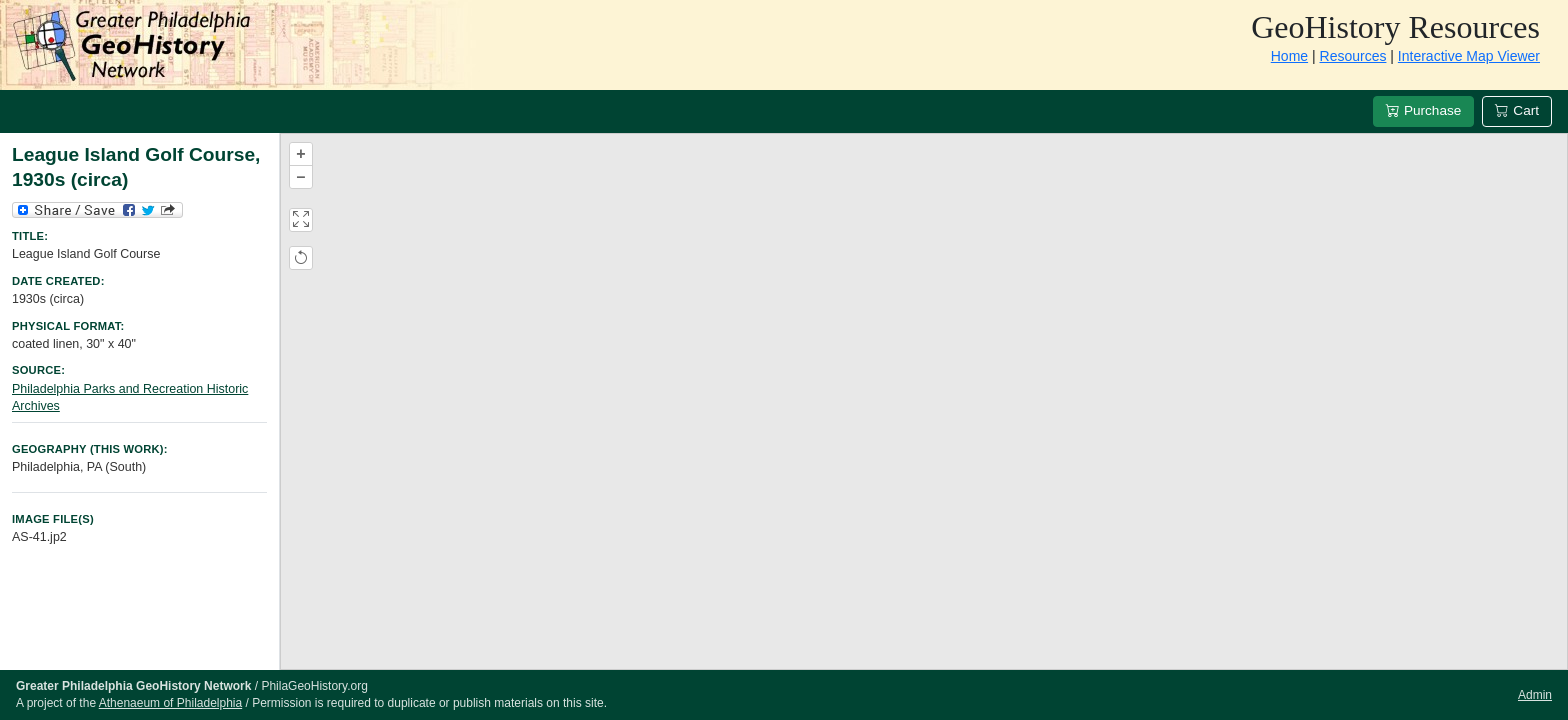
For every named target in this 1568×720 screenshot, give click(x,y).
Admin (1535, 695)
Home (1289, 56)
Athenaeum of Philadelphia (170, 703)
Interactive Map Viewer (1469, 56)
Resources (1353, 56)
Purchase (1423, 110)
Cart (1517, 110)
